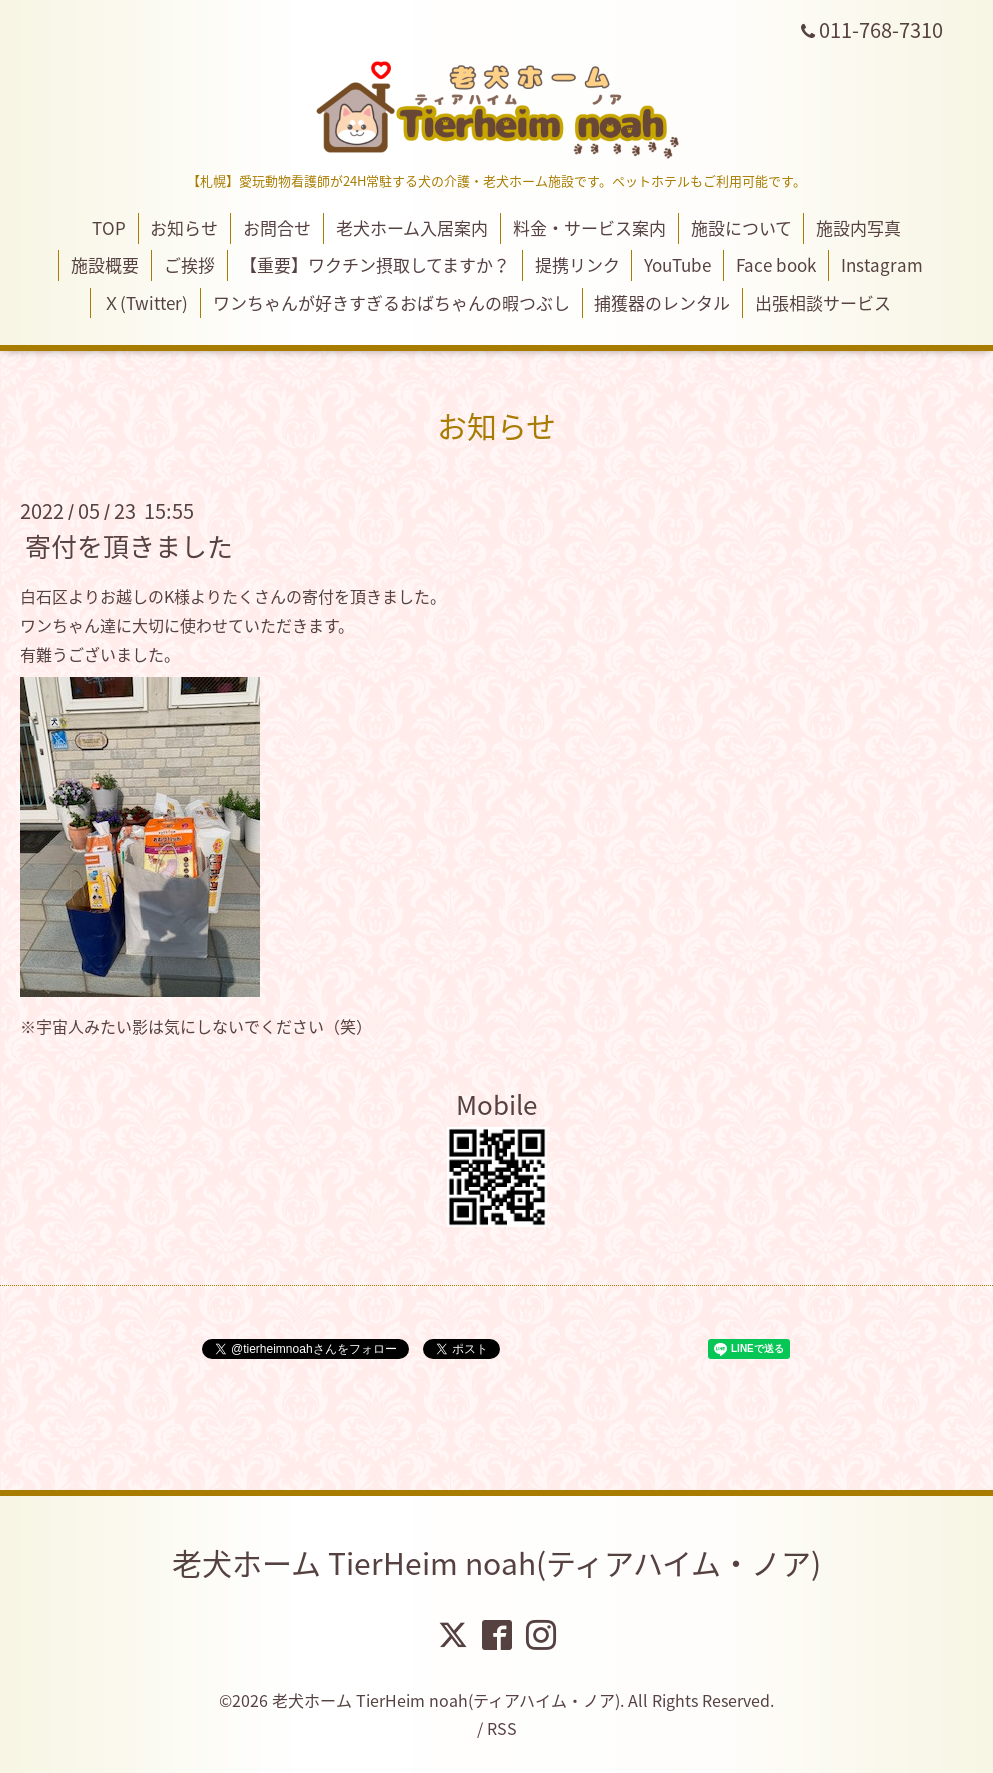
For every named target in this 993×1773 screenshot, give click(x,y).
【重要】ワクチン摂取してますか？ (375, 264)
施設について (741, 227)
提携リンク (577, 264)
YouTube (677, 264)
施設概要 (105, 264)
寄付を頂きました (129, 546)
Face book (776, 264)
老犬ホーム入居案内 (412, 227)
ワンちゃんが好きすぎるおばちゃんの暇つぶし (391, 302)
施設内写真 (858, 227)
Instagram (882, 264)
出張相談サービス (823, 302)
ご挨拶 (189, 264)
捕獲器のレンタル (662, 302)
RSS (502, 1728)
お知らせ (184, 227)
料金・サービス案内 (589, 227)
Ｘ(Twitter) (145, 302)
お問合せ (277, 227)
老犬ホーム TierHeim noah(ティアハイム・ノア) (496, 1562)
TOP (109, 227)
